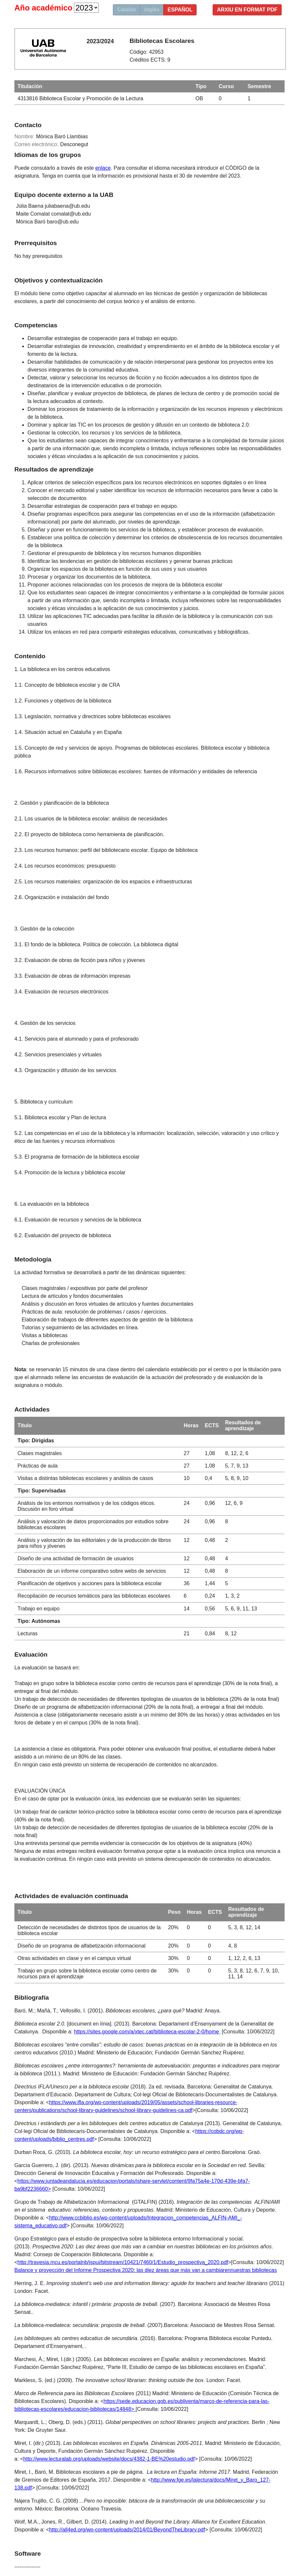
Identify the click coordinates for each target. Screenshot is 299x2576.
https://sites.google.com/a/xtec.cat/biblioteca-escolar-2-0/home (147, 2031)
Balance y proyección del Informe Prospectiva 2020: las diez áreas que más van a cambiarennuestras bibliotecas (145, 2270)
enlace (103, 168)
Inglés (151, 9)
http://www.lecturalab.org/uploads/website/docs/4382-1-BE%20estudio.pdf (109, 2459)
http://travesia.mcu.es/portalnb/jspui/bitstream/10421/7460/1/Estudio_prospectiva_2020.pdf (122, 2262)
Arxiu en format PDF (247, 9)
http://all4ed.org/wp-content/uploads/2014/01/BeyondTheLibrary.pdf (127, 2529)
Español (179, 9)
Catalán (126, 9)
